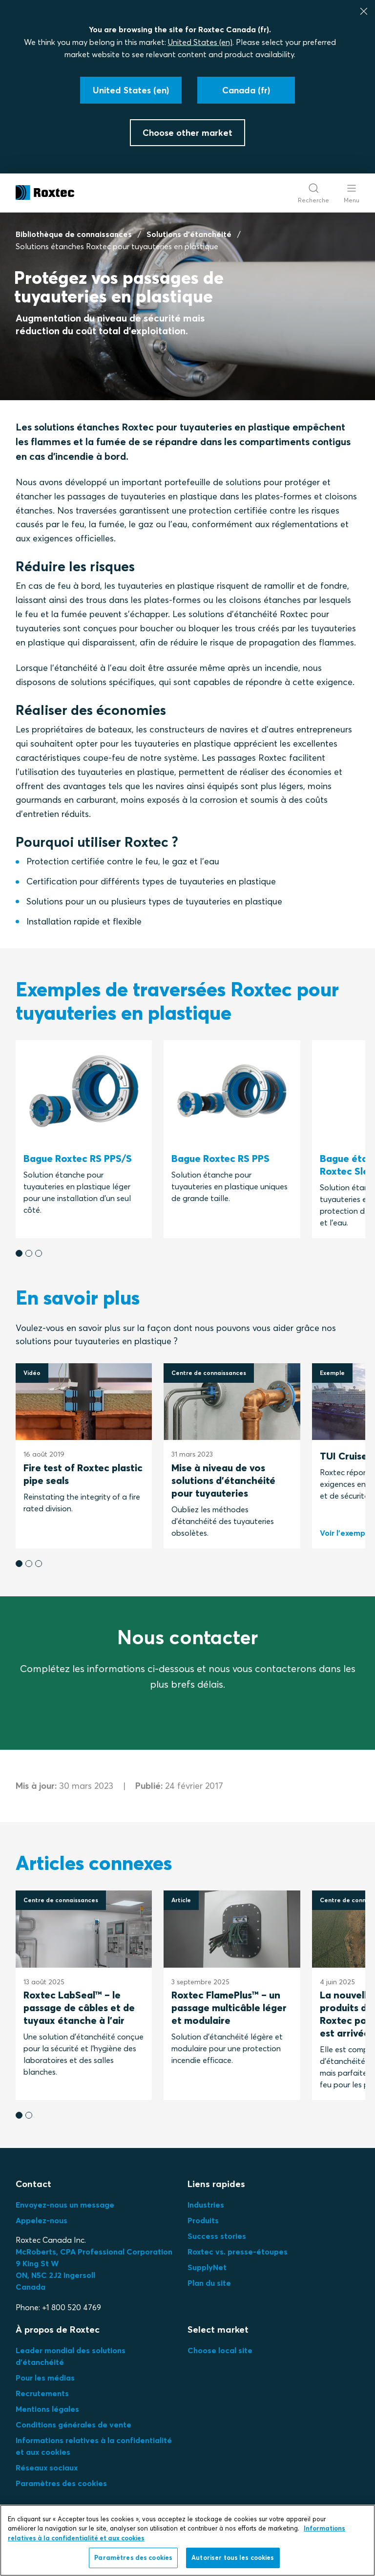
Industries (206, 2205)
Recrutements (42, 2393)
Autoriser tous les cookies (232, 2562)
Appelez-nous (41, 2220)
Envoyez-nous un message (65, 2205)
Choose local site (220, 2350)
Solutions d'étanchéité (188, 234)
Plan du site (209, 2283)
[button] (19, 1253)
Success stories (217, 2236)
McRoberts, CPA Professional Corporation (94, 2251)
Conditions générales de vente (73, 2424)
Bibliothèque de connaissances (74, 234)
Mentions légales (47, 2409)
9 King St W (37, 2263)
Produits (203, 2220)
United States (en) (200, 42)
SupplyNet (207, 2267)
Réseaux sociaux (47, 2467)
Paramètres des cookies (61, 2483)
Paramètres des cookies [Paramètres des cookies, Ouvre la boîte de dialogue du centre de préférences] (133, 2562)
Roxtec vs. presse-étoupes (238, 2251)
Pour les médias (45, 2378)
